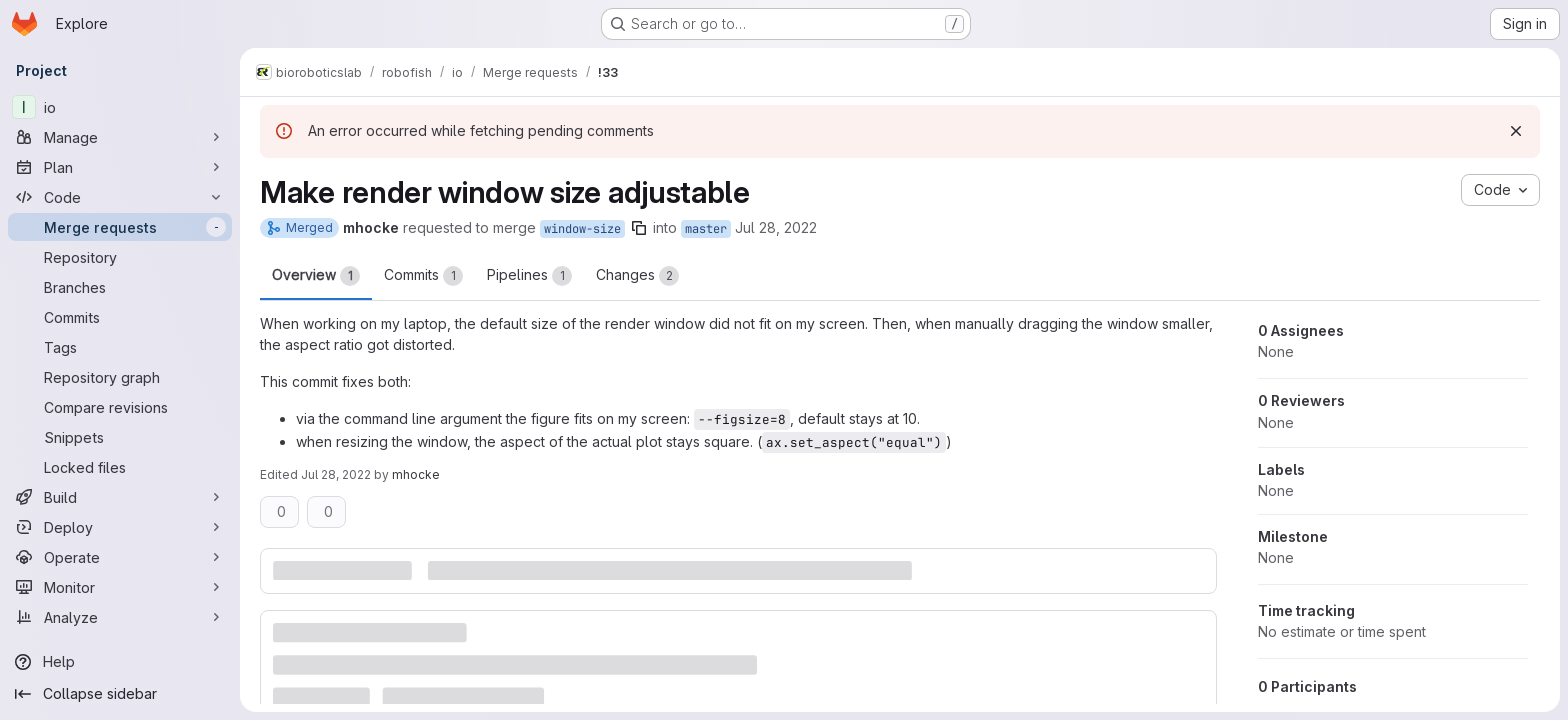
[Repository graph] (120, 377)
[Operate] (120, 557)
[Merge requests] (120, 227)
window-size (582, 229)
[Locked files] (120, 467)
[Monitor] (120, 587)
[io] (120, 107)
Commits (423, 276)
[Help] (120, 662)
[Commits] (120, 317)
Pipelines (529, 276)
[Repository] (120, 257)
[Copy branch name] (639, 228)
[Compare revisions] (120, 407)
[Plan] (120, 167)
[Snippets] (120, 437)
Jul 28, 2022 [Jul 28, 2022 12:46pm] (776, 227)
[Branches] (120, 287)
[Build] (120, 497)
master (706, 229)
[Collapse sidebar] (120, 694)
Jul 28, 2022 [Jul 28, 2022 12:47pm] (336, 474)
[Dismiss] (1516, 131)
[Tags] (120, 347)
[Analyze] (120, 617)
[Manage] (120, 137)
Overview (316, 276)
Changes (637, 276)
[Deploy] (120, 527)
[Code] (120, 197)
